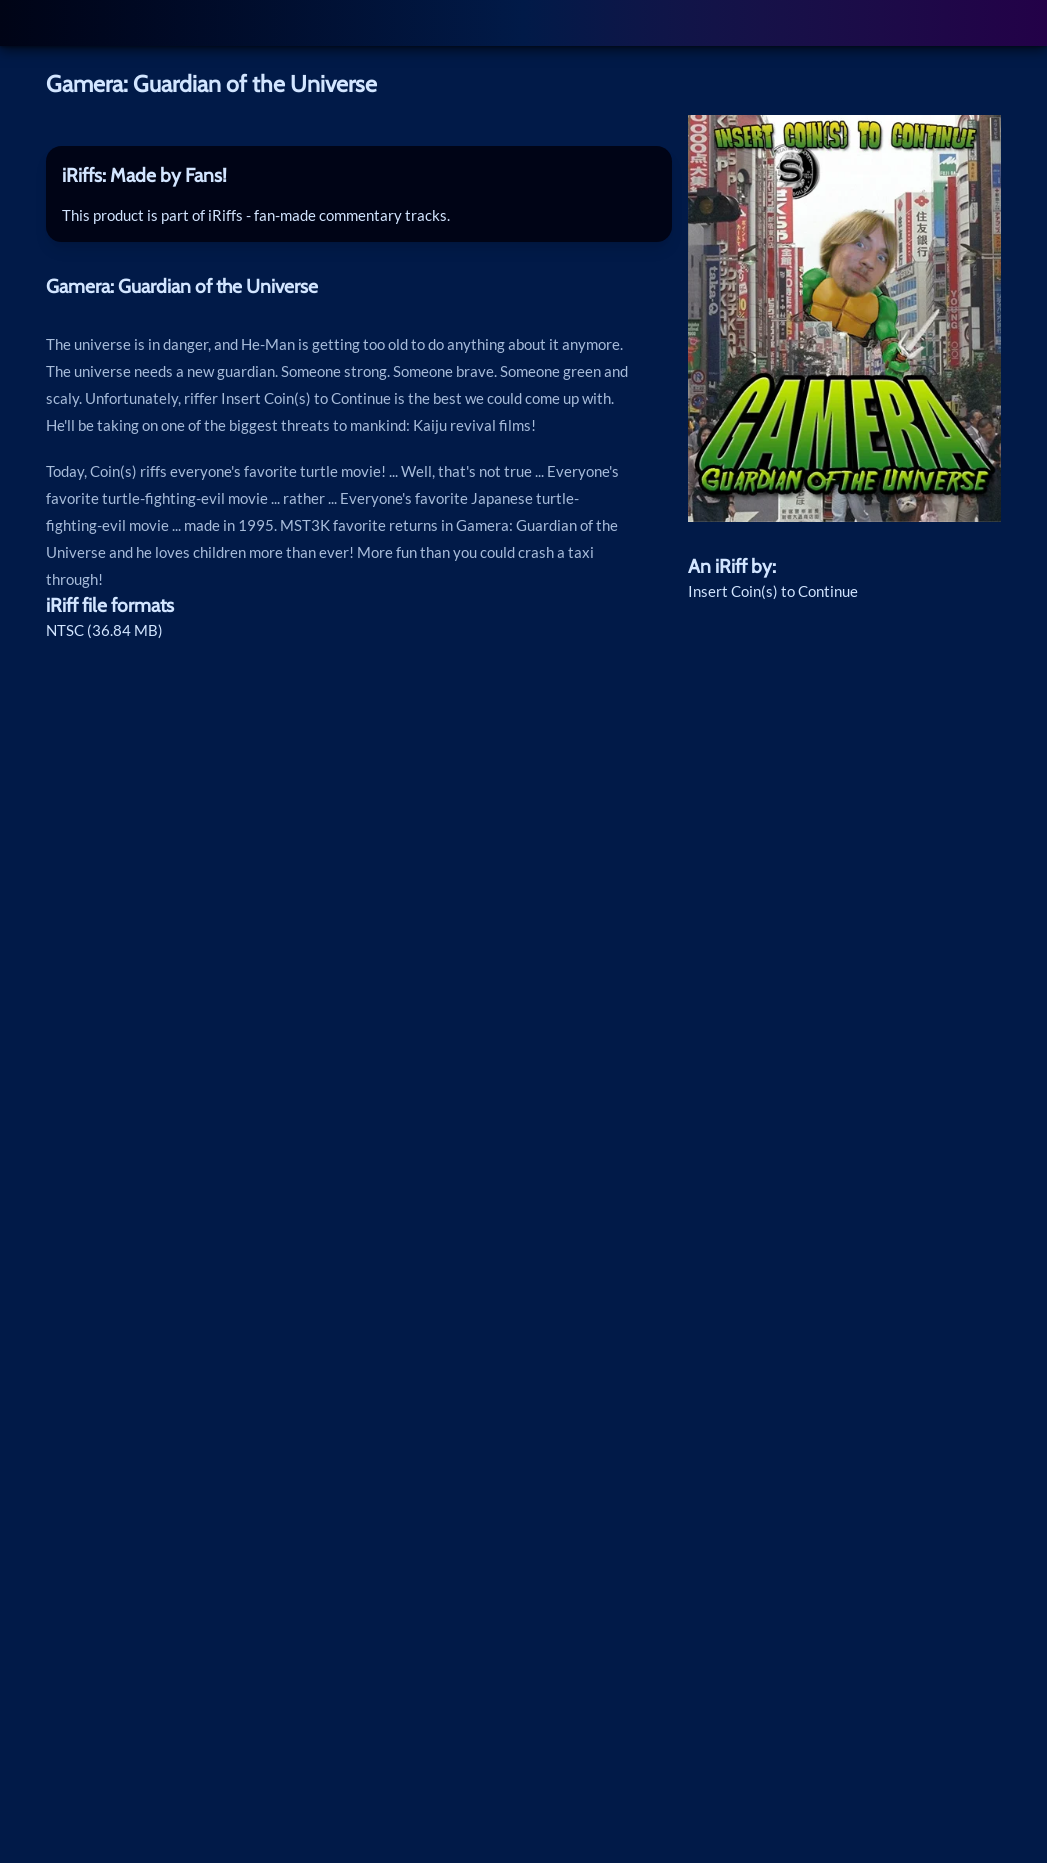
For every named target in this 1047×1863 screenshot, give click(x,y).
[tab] (359, 175)
